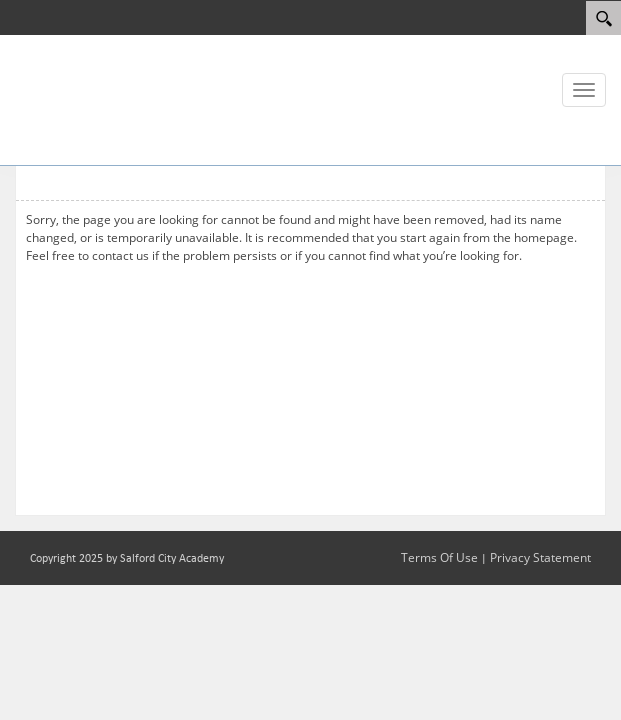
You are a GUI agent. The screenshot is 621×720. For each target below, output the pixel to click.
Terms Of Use (439, 557)
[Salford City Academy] (75, 98)
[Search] (603, 18)
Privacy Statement (540, 557)
